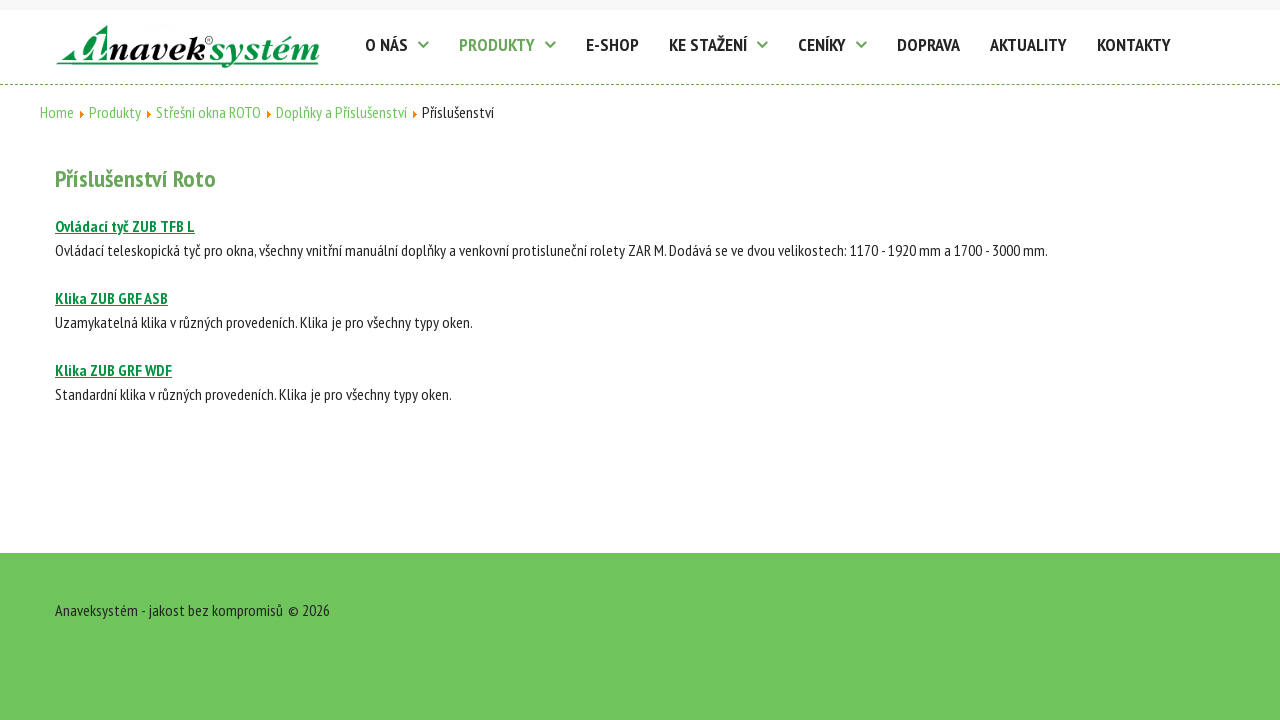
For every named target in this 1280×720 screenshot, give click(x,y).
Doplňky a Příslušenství (341, 112)
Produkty (115, 112)
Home (57, 112)
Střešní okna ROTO (208, 112)
